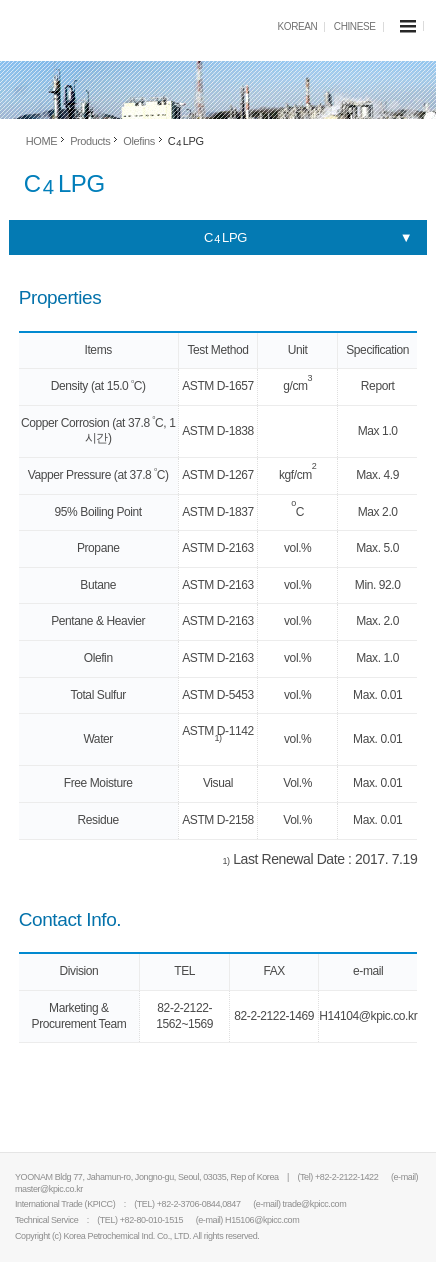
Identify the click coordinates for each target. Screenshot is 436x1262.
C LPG (225, 237)
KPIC (90, 29)
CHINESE (355, 26)
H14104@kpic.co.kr (368, 1016)
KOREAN (298, 26)
